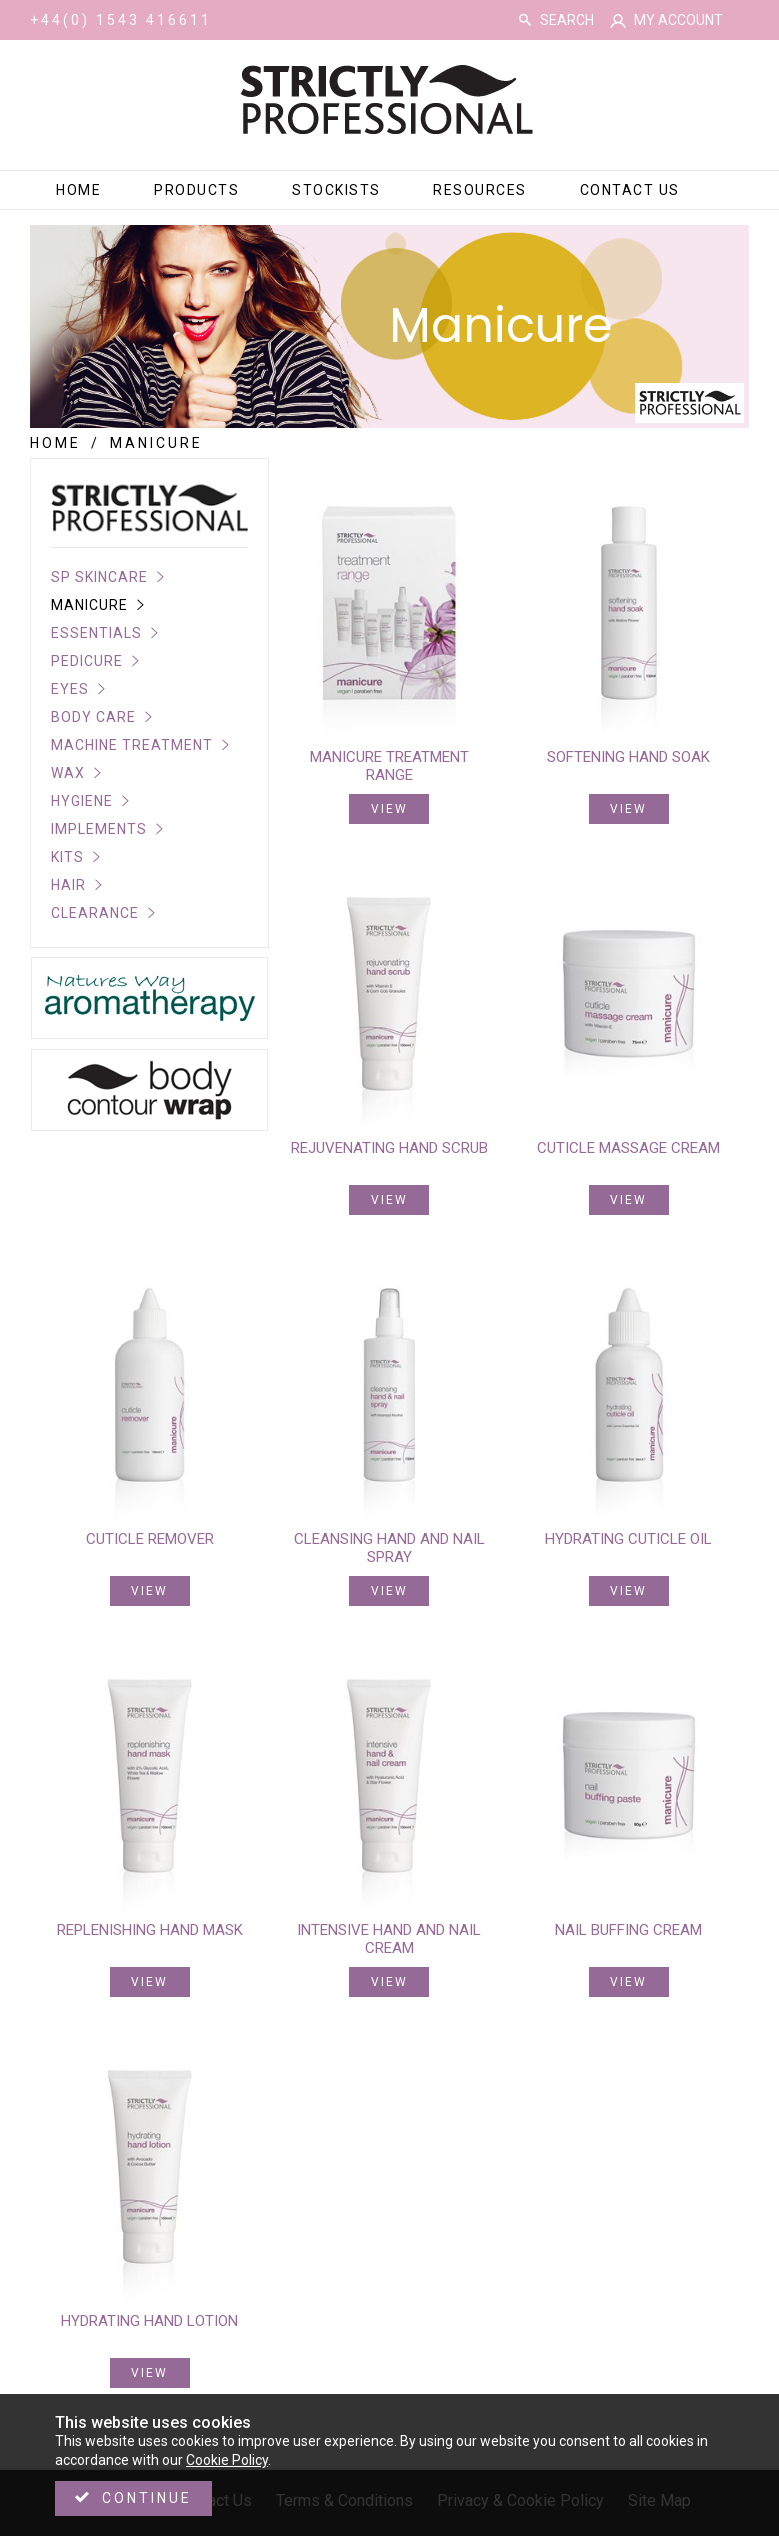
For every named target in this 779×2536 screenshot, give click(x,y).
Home (78, 190)
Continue (147, 2498)
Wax (68, 773)
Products (196, 190)
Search (525, 20)
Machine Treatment (132, 745)
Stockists (336, 190)
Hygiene (82, 801)
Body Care (93, 717)
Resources (480, 190)
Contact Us (630, 190)
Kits (67, 857)
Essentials (96, 633)
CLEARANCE (95, 913)
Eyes (70, 689)
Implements (99, 829)
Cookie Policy (227, 2460)
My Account (678, 20)
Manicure (89, 605)
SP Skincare (99, 577)
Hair (68, 885)
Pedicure (87, 661)
